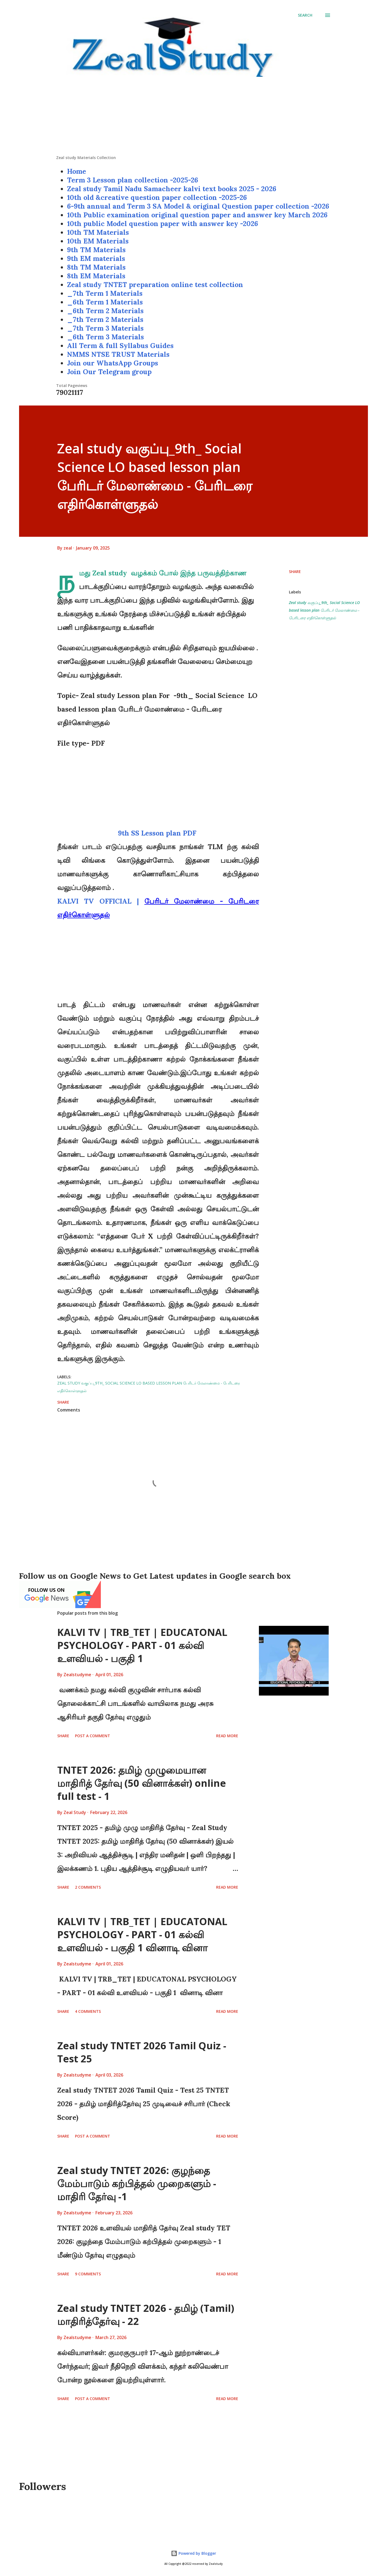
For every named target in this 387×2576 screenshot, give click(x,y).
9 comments (88, 2273)
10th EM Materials (98, 241)
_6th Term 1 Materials (105, 302)
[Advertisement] (193, 117)
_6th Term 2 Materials (105, 310)
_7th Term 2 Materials (105, 319)
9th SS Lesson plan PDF (158, 833)
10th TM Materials (98, 232)
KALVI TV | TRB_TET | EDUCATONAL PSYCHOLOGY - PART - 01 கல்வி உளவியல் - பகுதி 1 (142, 1645)
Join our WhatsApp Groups (112, 363)
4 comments (88, 2011)
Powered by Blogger (193, 2553)
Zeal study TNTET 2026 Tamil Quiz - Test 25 (141, 2052)
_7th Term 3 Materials (105, 328)
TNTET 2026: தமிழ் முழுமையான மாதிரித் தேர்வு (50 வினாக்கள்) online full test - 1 (141, 1783)
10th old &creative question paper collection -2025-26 (157, 197)
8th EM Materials (96, 276)
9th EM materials (96, 258)
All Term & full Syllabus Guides (120, 345)
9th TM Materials (96, 249)
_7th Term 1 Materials (105, 293)
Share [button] (295, 571)
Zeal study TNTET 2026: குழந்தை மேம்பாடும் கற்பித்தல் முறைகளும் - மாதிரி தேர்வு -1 (136, 2183)
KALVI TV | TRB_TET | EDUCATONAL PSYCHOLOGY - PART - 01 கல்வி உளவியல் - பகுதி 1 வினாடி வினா (142, 1934)
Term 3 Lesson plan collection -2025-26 (132, 180)
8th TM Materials (96, 267)
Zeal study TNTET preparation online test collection (155, 284)
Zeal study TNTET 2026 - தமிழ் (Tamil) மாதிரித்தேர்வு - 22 (145, 2314)
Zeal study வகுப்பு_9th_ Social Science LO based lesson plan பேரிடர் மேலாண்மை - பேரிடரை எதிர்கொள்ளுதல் (324, 610)
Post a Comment (92, 1735)
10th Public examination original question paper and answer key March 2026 (197, 215)
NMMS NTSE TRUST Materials (118, 354)
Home (76, 171)
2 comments (88, 1887)
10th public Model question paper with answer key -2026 (162, 223)
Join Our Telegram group (109, 371)
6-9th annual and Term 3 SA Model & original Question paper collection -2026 (198, 206)
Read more (227, 1735)
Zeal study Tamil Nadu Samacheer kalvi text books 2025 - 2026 (171, 188)
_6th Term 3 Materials (105, 337)
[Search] (305, 15)
